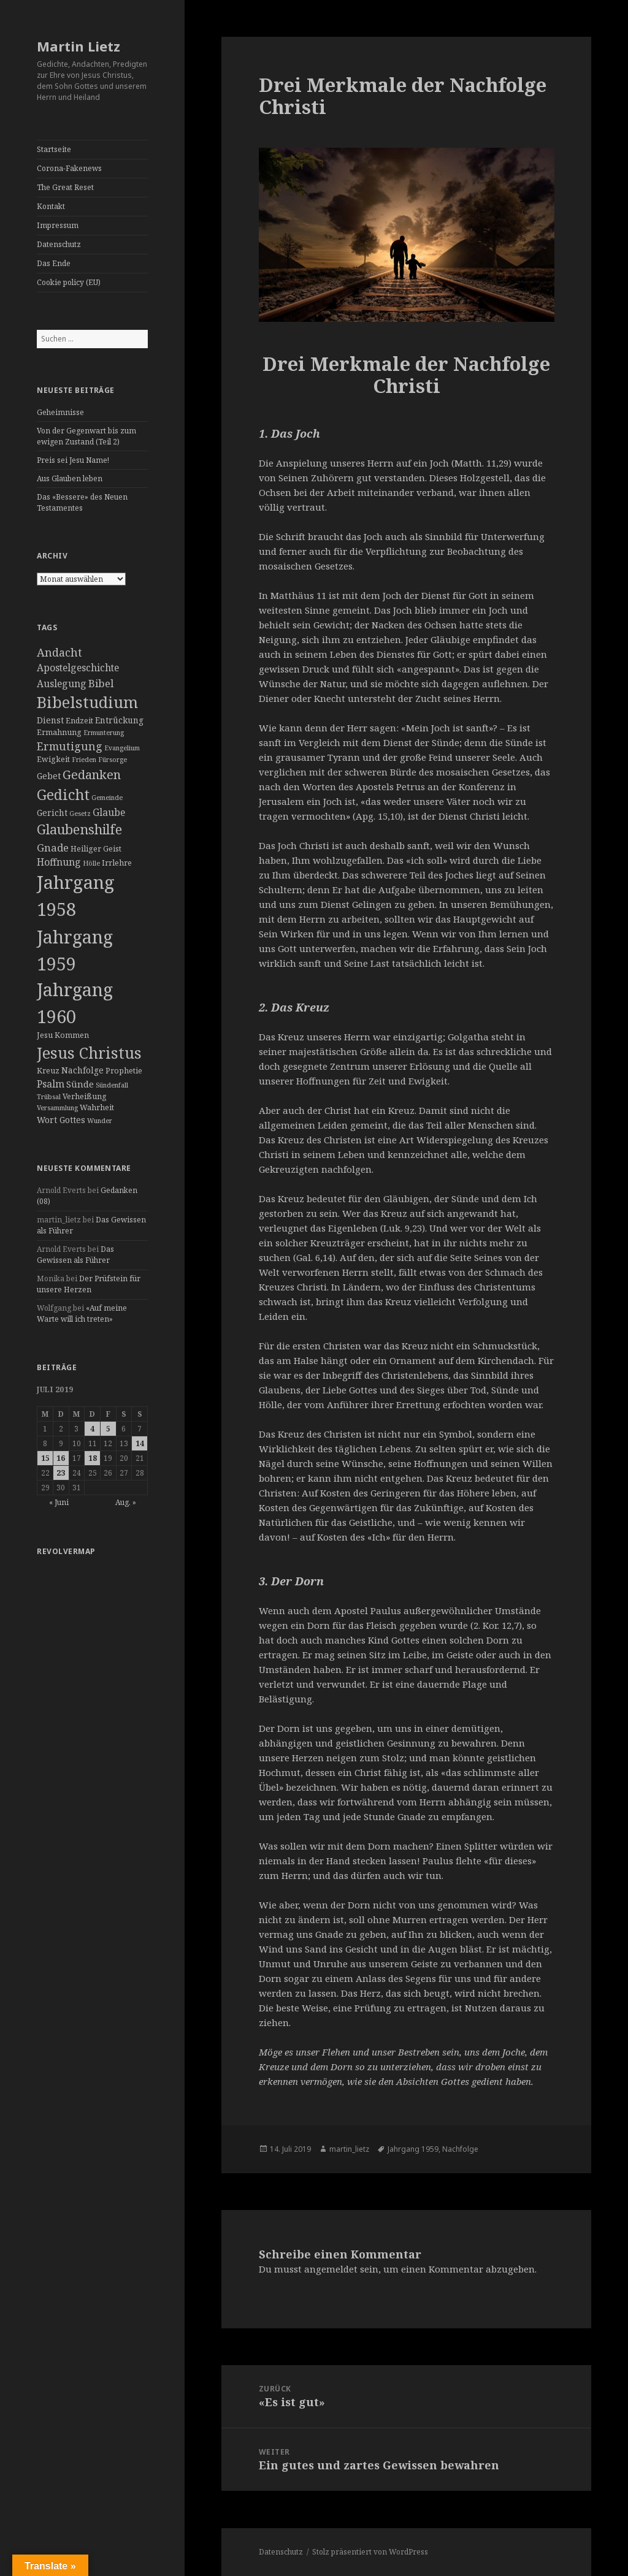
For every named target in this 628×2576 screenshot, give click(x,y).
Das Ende (54, 263)
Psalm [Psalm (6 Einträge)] (50, 1084)
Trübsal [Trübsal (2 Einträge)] (49, 1096)
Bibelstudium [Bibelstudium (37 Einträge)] (87, 702)
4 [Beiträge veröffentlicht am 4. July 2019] (92, 1428)
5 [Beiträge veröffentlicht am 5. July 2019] (108, 1428)
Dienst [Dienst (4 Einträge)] (50, 720)
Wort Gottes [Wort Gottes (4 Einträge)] (61, 1120)
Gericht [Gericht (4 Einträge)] (52, 812)
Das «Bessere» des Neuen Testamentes (82, 502)
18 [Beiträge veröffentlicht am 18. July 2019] (92, 1458)
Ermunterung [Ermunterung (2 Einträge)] (103, 732)
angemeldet (331, 2269)
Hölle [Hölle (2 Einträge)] (91, 863)
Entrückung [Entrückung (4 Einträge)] (119, 720)
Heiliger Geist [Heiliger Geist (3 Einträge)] (96, 849)
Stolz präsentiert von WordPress (370, 2552)
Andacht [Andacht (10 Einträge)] (59, 652)
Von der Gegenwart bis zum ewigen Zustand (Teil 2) (86, 436)
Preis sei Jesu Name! (73, 460)
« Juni (59, 1502)
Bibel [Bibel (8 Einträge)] (100, 683)
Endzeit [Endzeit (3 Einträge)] (79, 720)
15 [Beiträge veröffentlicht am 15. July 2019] (45, 1458)
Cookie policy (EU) (69, 282)
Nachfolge (460, 2149)
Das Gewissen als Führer (75, 1254)
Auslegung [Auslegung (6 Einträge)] (61, 683)
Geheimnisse (60, 412)
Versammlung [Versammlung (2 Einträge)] (57, 1107)
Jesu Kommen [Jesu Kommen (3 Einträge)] (63, 1035)
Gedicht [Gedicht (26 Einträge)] (63, 794)
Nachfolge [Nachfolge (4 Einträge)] (82, 1070)
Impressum (57, 225)
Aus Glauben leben (69, 478)
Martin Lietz (78, 46)
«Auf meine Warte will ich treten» (82, 1313)
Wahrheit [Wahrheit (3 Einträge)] (97, 1107)
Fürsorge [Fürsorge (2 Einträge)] (112, 759)
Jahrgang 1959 (413, 2149)
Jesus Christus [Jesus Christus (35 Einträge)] (89, 1052)
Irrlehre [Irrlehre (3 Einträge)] (117, 863)
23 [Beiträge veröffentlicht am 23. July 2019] (60, 1473)
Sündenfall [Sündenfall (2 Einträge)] (112, 1085)
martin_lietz (349, 2149)
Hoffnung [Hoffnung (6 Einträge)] (59, 862)
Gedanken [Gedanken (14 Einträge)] (92, 774)
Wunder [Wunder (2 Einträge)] (99, 1120)
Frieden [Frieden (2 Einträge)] (84, 759)
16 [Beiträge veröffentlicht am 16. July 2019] (60, 1458)
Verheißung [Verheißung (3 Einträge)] (85, 1096)
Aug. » (125, 1502)
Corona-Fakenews (69, 168)
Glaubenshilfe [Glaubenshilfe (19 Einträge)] (79, 829)
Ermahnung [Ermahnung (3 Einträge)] (59, 732)
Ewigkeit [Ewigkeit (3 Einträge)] (53, 759)
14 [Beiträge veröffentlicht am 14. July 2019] (140, 1443)
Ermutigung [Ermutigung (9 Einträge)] (69, 746)
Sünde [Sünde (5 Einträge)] (80, 1084)
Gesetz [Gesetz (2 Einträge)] (80, 813)
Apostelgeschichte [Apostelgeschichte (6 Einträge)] (78, 667)
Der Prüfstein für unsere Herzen (88, 1284)
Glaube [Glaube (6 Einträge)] (109, 812)
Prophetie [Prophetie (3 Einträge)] (123, 1070)
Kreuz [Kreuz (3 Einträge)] (48, 1070)
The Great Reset (65, 187)
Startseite (54, 149)
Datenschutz (59, 244)
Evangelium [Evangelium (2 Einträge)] (122, 748)
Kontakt (51, 206)
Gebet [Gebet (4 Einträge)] (49, 776)
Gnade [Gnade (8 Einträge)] (53, 847)
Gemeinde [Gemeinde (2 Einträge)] (107, 797)
